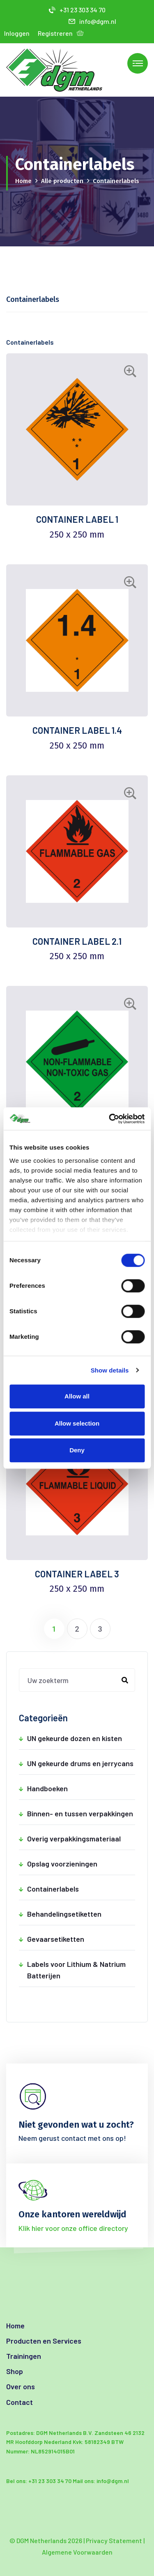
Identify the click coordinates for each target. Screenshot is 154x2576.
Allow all (77, 1396)
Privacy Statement (114, 2540)
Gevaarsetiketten (81, 1939)
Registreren (55, 33)
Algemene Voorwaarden (77, 2552)
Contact (19, 2402)
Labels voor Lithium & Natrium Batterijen (81, 1969)
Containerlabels (81, 1888)
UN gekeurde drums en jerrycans (81, 1763)
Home (23, 181)
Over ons (20, 2386)
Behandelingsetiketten (81, 1914)
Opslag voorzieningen (81, 1863)
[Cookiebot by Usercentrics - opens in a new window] (110, 1118)
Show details (110, 1370)
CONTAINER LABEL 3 (77, 1573)
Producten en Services (43, 2340)
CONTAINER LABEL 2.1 (77, 941)
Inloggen (17, 33)
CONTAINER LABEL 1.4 (77, 730)
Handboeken (81, 1788)
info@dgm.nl (92, 21)
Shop (14, 2371)
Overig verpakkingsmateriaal (81, 1838)
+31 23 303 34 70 (77, 10)
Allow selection (77, 1423)
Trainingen (23, 2355)
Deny (77, 1450)
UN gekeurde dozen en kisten (81, 1738)
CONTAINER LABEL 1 (77, 519)
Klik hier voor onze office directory (73, 2228)
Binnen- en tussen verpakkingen (81, 1813)
